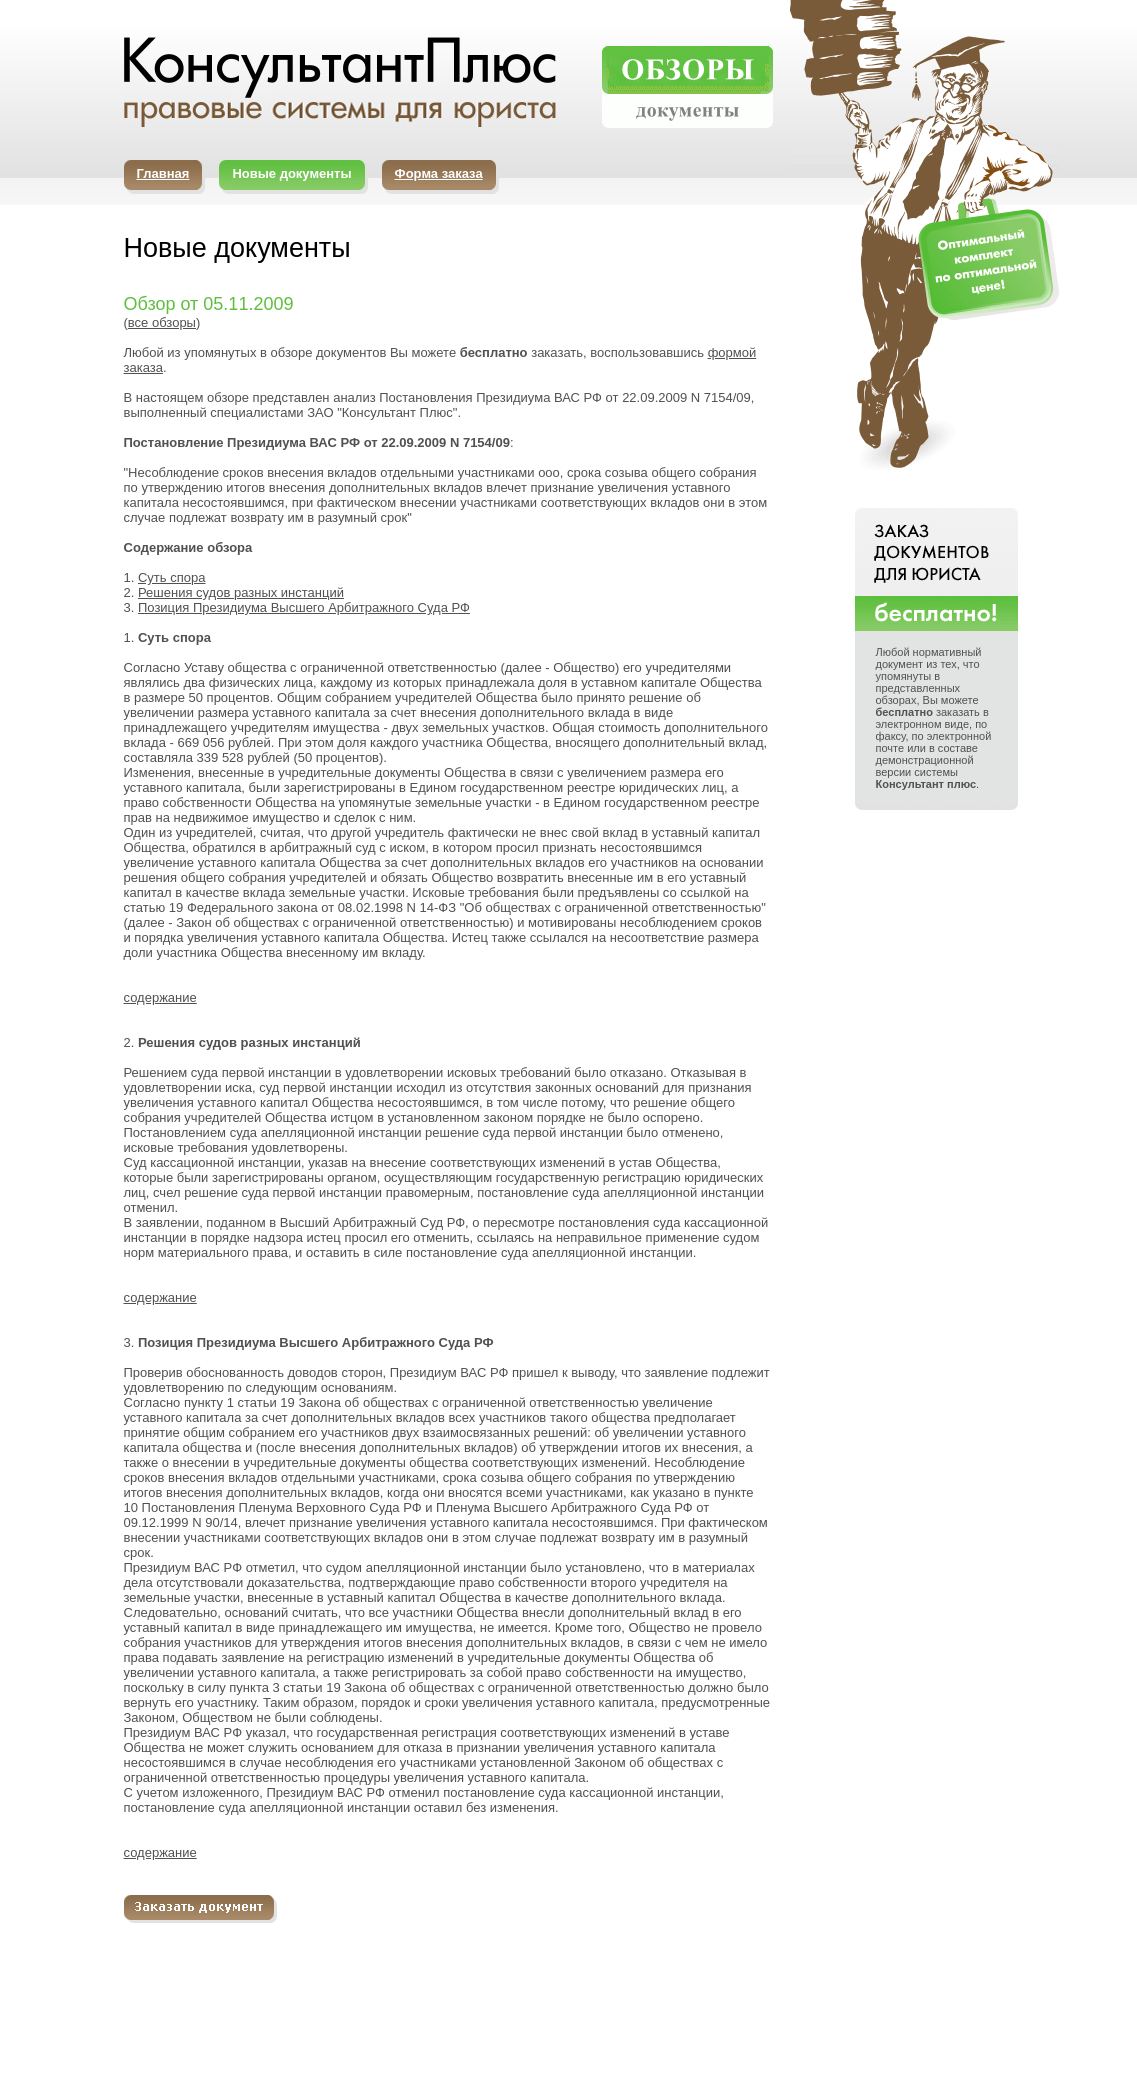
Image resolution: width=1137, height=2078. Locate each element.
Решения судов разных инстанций (241, 592)
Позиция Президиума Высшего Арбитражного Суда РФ (304, 607)
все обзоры (162, 322)
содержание (160, 997)
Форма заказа (439, 173)
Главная (163, 173)
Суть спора (171, 577)
